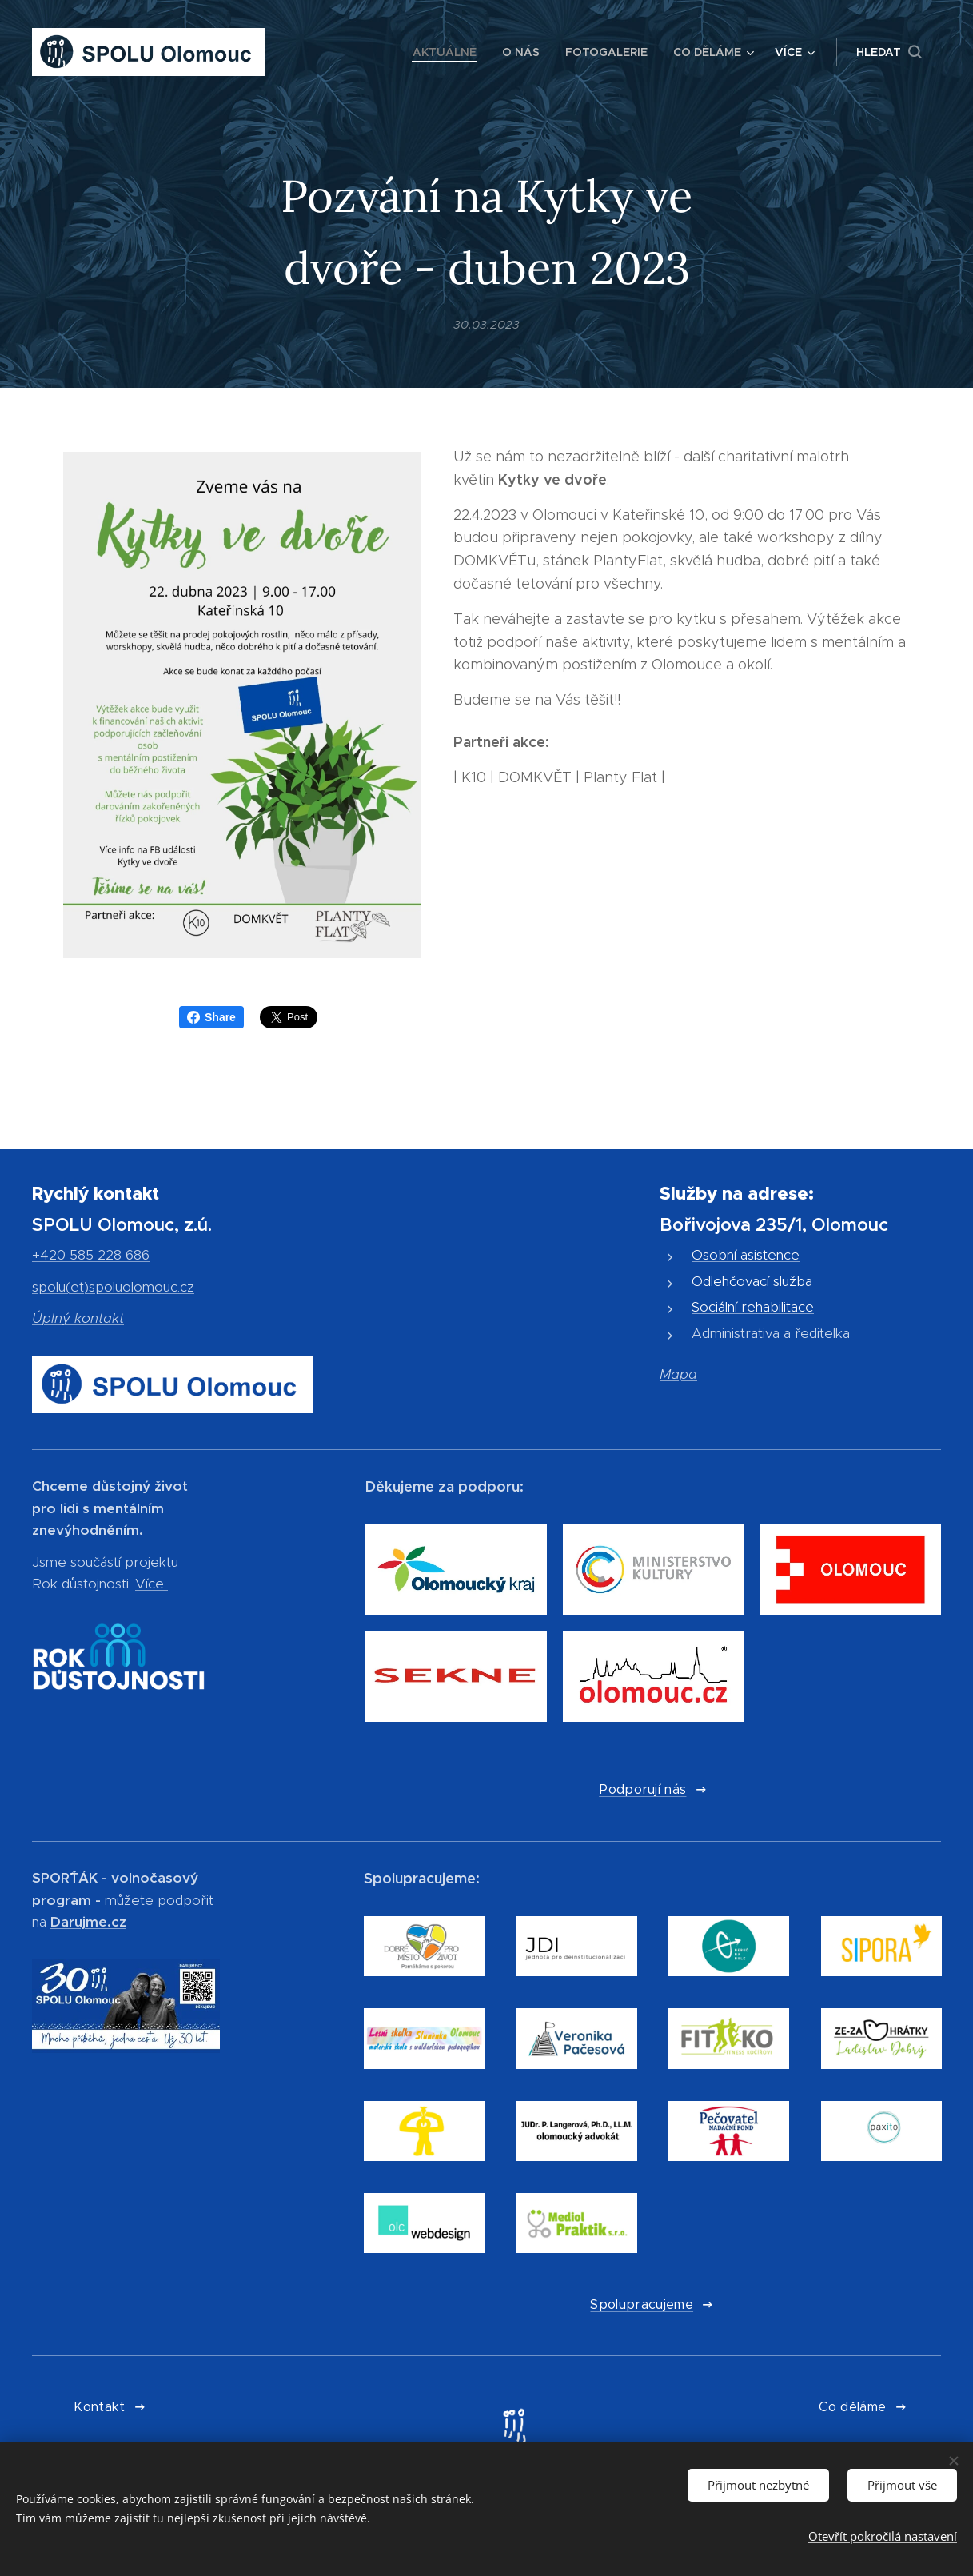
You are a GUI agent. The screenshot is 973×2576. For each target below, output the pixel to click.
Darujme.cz (88, 1921)
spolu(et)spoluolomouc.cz (113, 1286)
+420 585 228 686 (91, 1255)
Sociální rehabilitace (753, 1307)
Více (149, 1583)
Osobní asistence (746, 1255)
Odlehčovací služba (752, 1280)
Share (211, 1017)
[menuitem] (449, 52)
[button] (888, 52)
